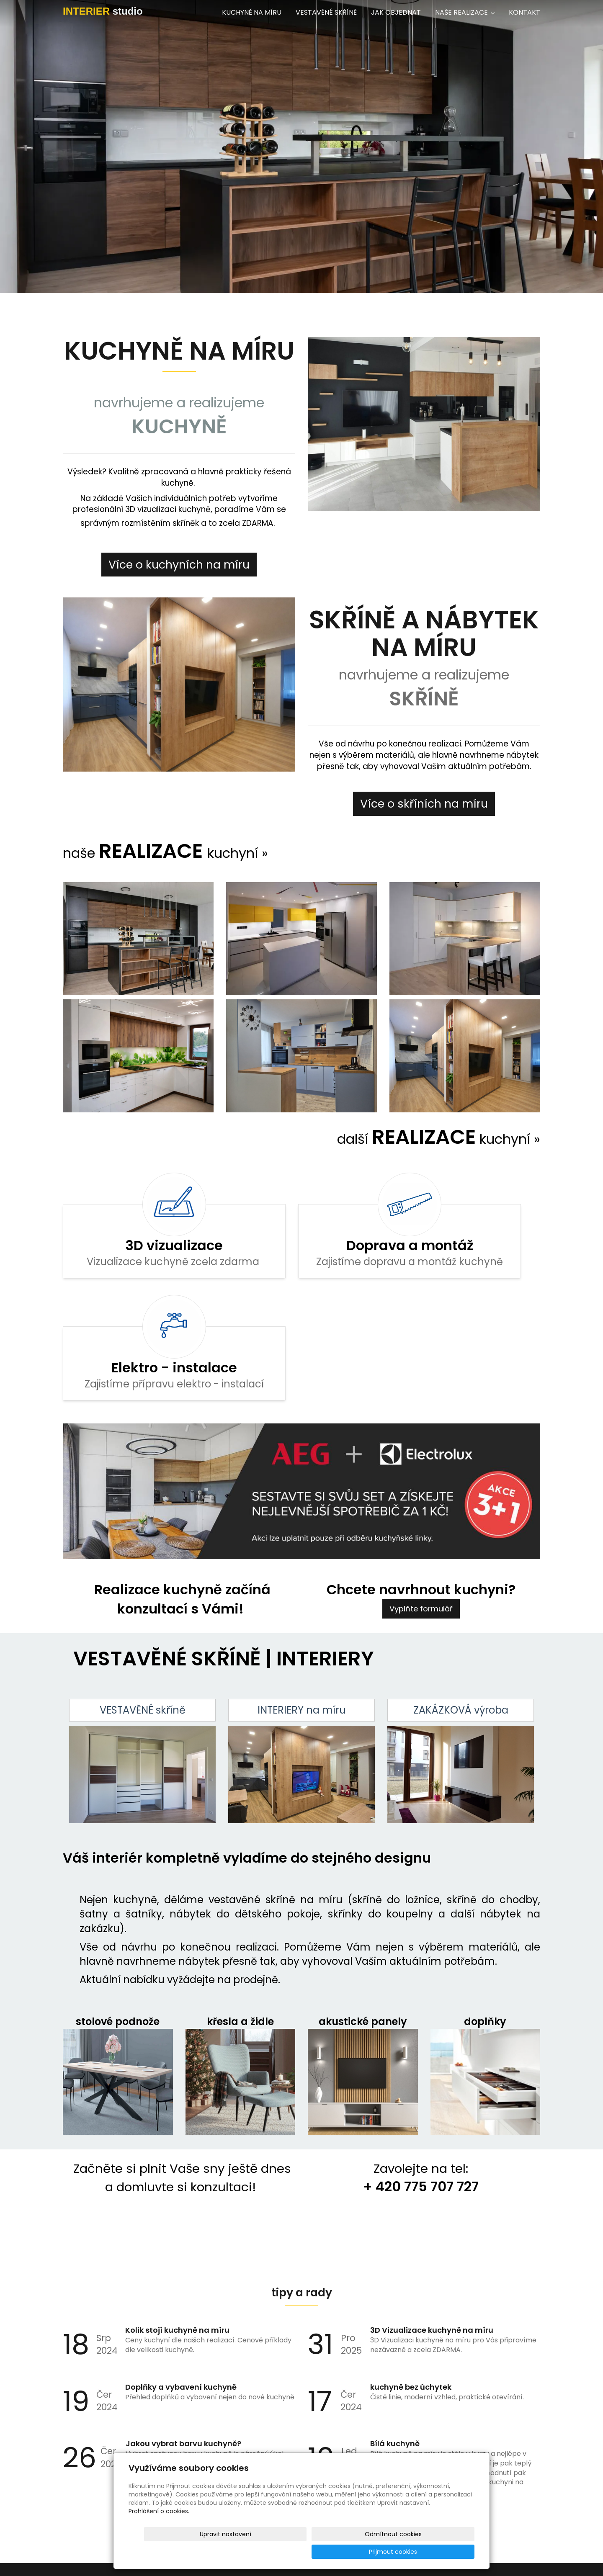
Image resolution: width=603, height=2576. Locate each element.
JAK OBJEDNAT (396, 12)
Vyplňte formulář (421, 1500)
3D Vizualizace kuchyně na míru (431, 2222)
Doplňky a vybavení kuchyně (181, 2279)
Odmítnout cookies (375, 2552)
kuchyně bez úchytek (410, 2279)
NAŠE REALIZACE (465, 12)
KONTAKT (524, 12)
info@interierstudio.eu (56, 2530)
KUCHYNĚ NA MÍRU (251, 12)
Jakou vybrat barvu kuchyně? (183, 2335)
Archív (301, 2412)
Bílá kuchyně (395, 2335)
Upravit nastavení (304, 2552)
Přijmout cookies (442, 2552)
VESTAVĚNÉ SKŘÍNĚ (326, 12)
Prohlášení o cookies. (159, 2529)
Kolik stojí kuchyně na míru (177, 2222)
